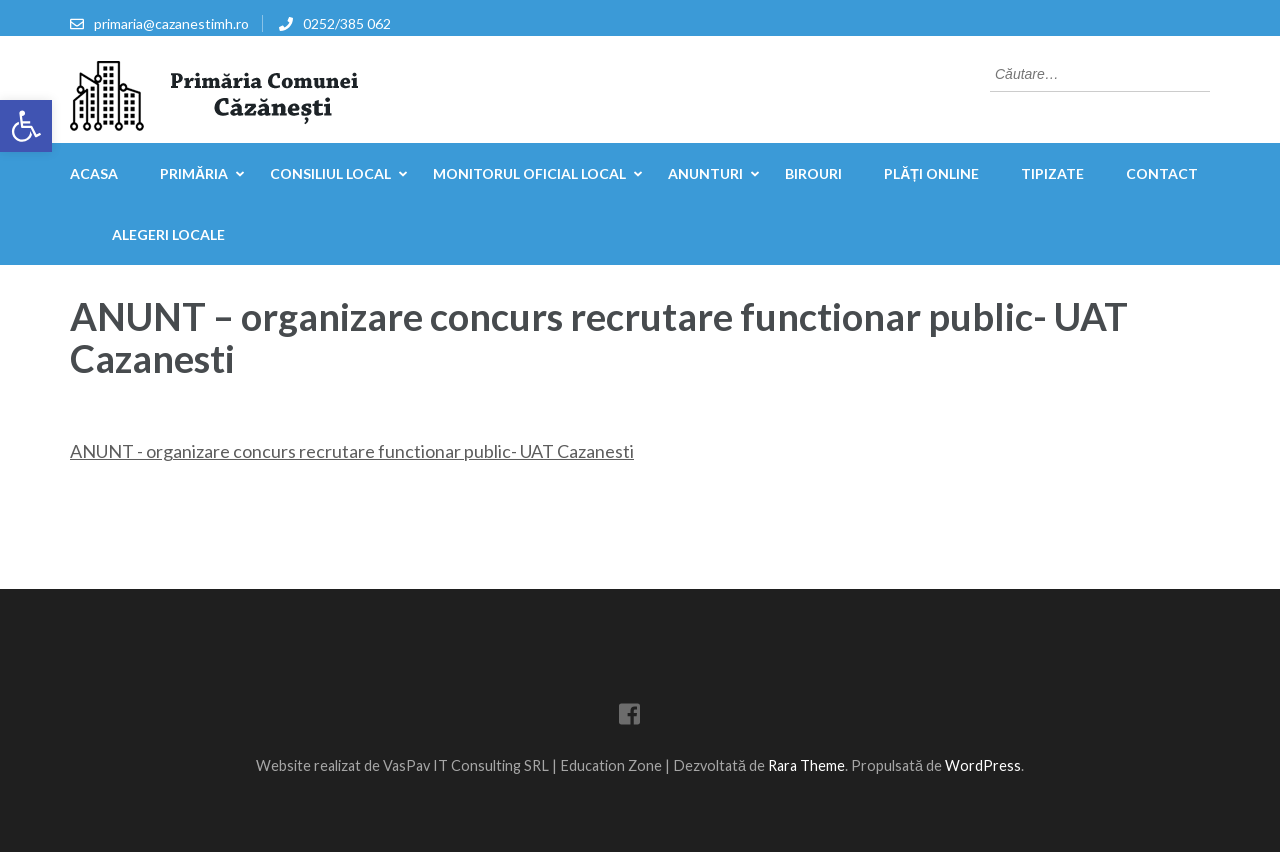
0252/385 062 (347, 23)
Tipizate (1052, 173)
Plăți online (931, 173)
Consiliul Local (330, 173)
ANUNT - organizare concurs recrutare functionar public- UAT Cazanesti (352, 451)
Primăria (194, 173)
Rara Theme (806, 765)
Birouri (813, 173)
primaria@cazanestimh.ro (171, 23)
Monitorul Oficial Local (529, 173)
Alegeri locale (168, 234)
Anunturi (705, 173)
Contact (1162, 173)
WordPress (983, 765)
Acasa (94, 173)
